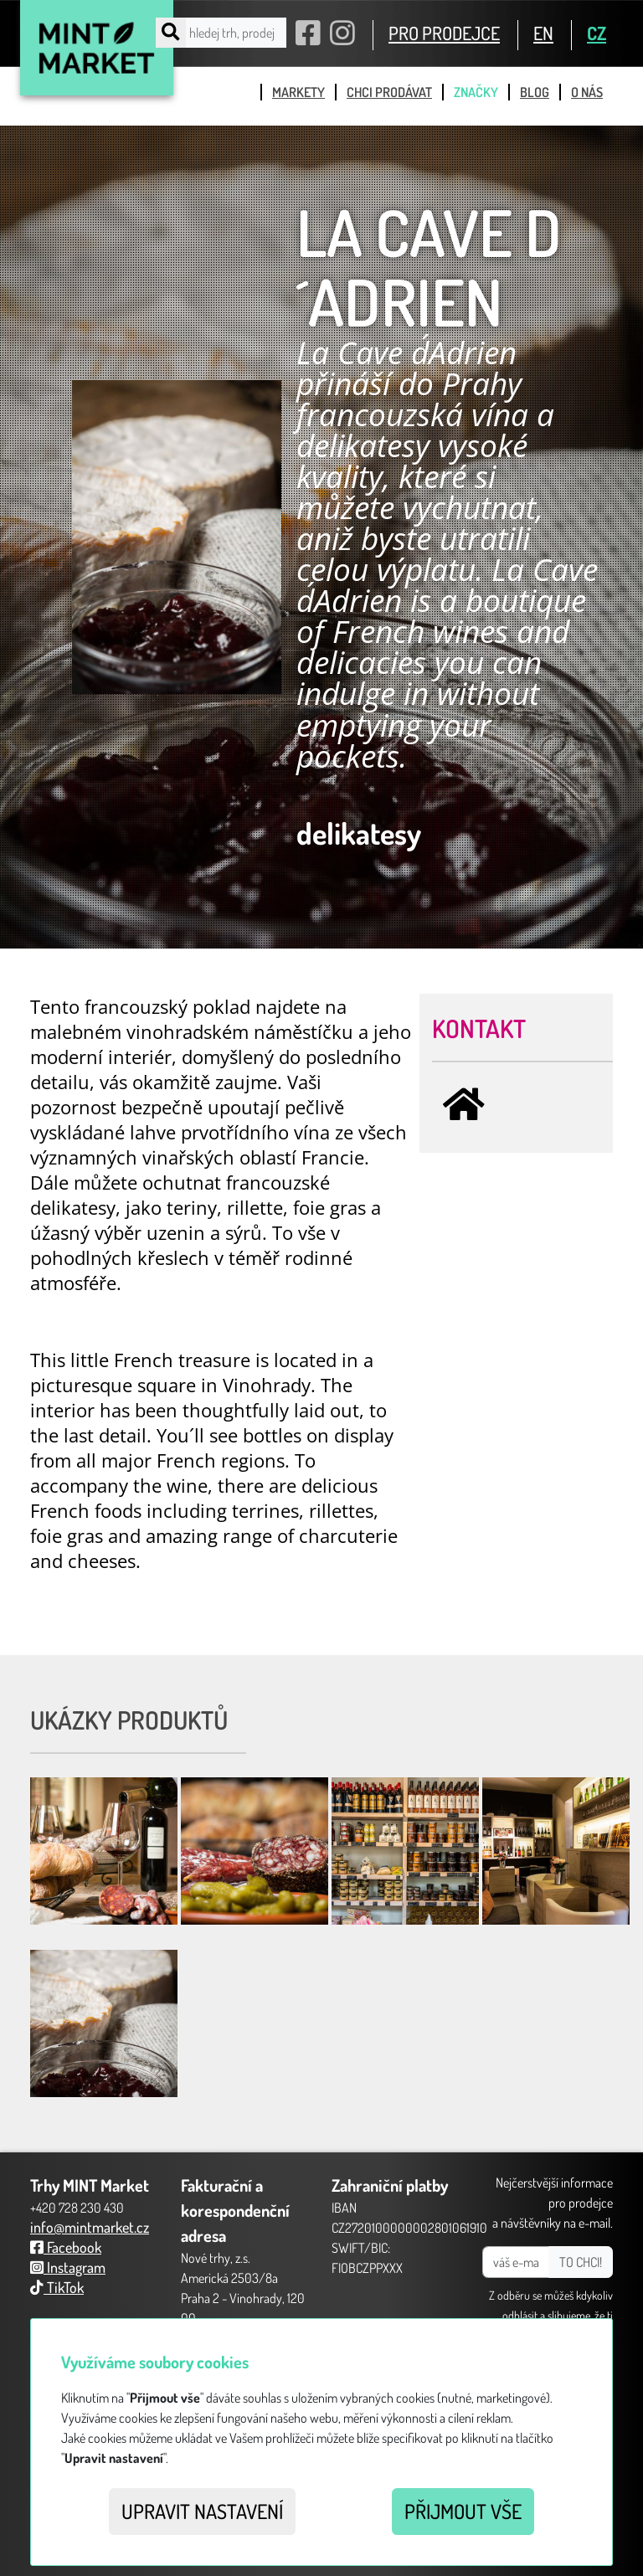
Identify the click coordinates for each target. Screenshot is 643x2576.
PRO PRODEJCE (444, 32)
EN (543, 32)
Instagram (67, 2267)
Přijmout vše (463, 2511)
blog (534, 92)
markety (298, 92)
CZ (596, 32)
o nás (587, 92)
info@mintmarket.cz (89, 2227)
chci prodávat (389, 92)
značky (476, 92)
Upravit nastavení (202, 2511)
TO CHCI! (580, 2262)
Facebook (65, 2247)
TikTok (57, 2287)
